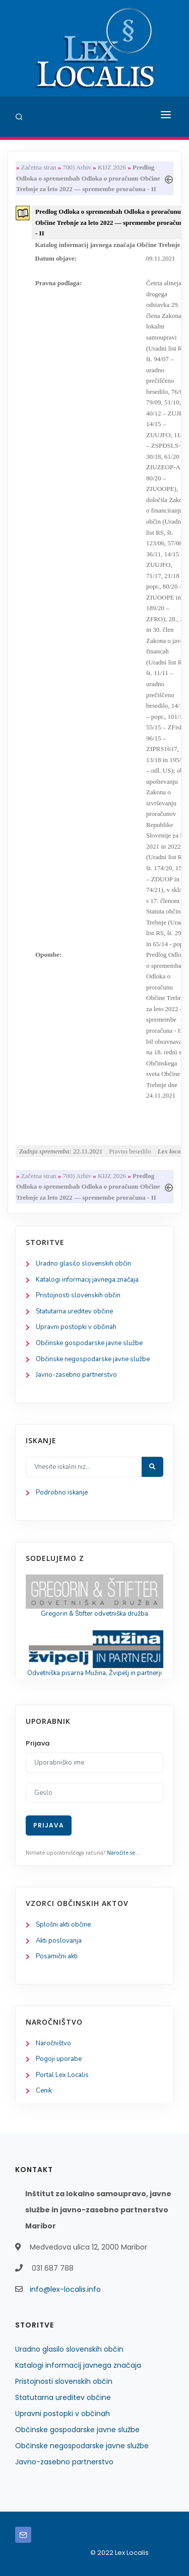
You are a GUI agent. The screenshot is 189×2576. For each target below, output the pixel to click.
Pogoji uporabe (59, 2058)
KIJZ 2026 (112, 167)
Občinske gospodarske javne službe (89, 1343)
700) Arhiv (76, 167)
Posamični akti (57, 1956)
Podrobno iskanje (62, 1492)
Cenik (44, 2090)
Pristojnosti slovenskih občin (78, 1295)
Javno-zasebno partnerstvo (76, 1374)
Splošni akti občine (63, 1924)
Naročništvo (53, 2043)
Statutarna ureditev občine (74, 1311)
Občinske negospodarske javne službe (93, 1359)
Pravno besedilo (130, 1151)
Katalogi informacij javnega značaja (87, 1279)
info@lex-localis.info (65, 2289)
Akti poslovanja (59, 1940)
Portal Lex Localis (62, 2075)
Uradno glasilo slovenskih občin (83, 1263)
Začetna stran (38, 167)
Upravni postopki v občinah (76, 1327)
